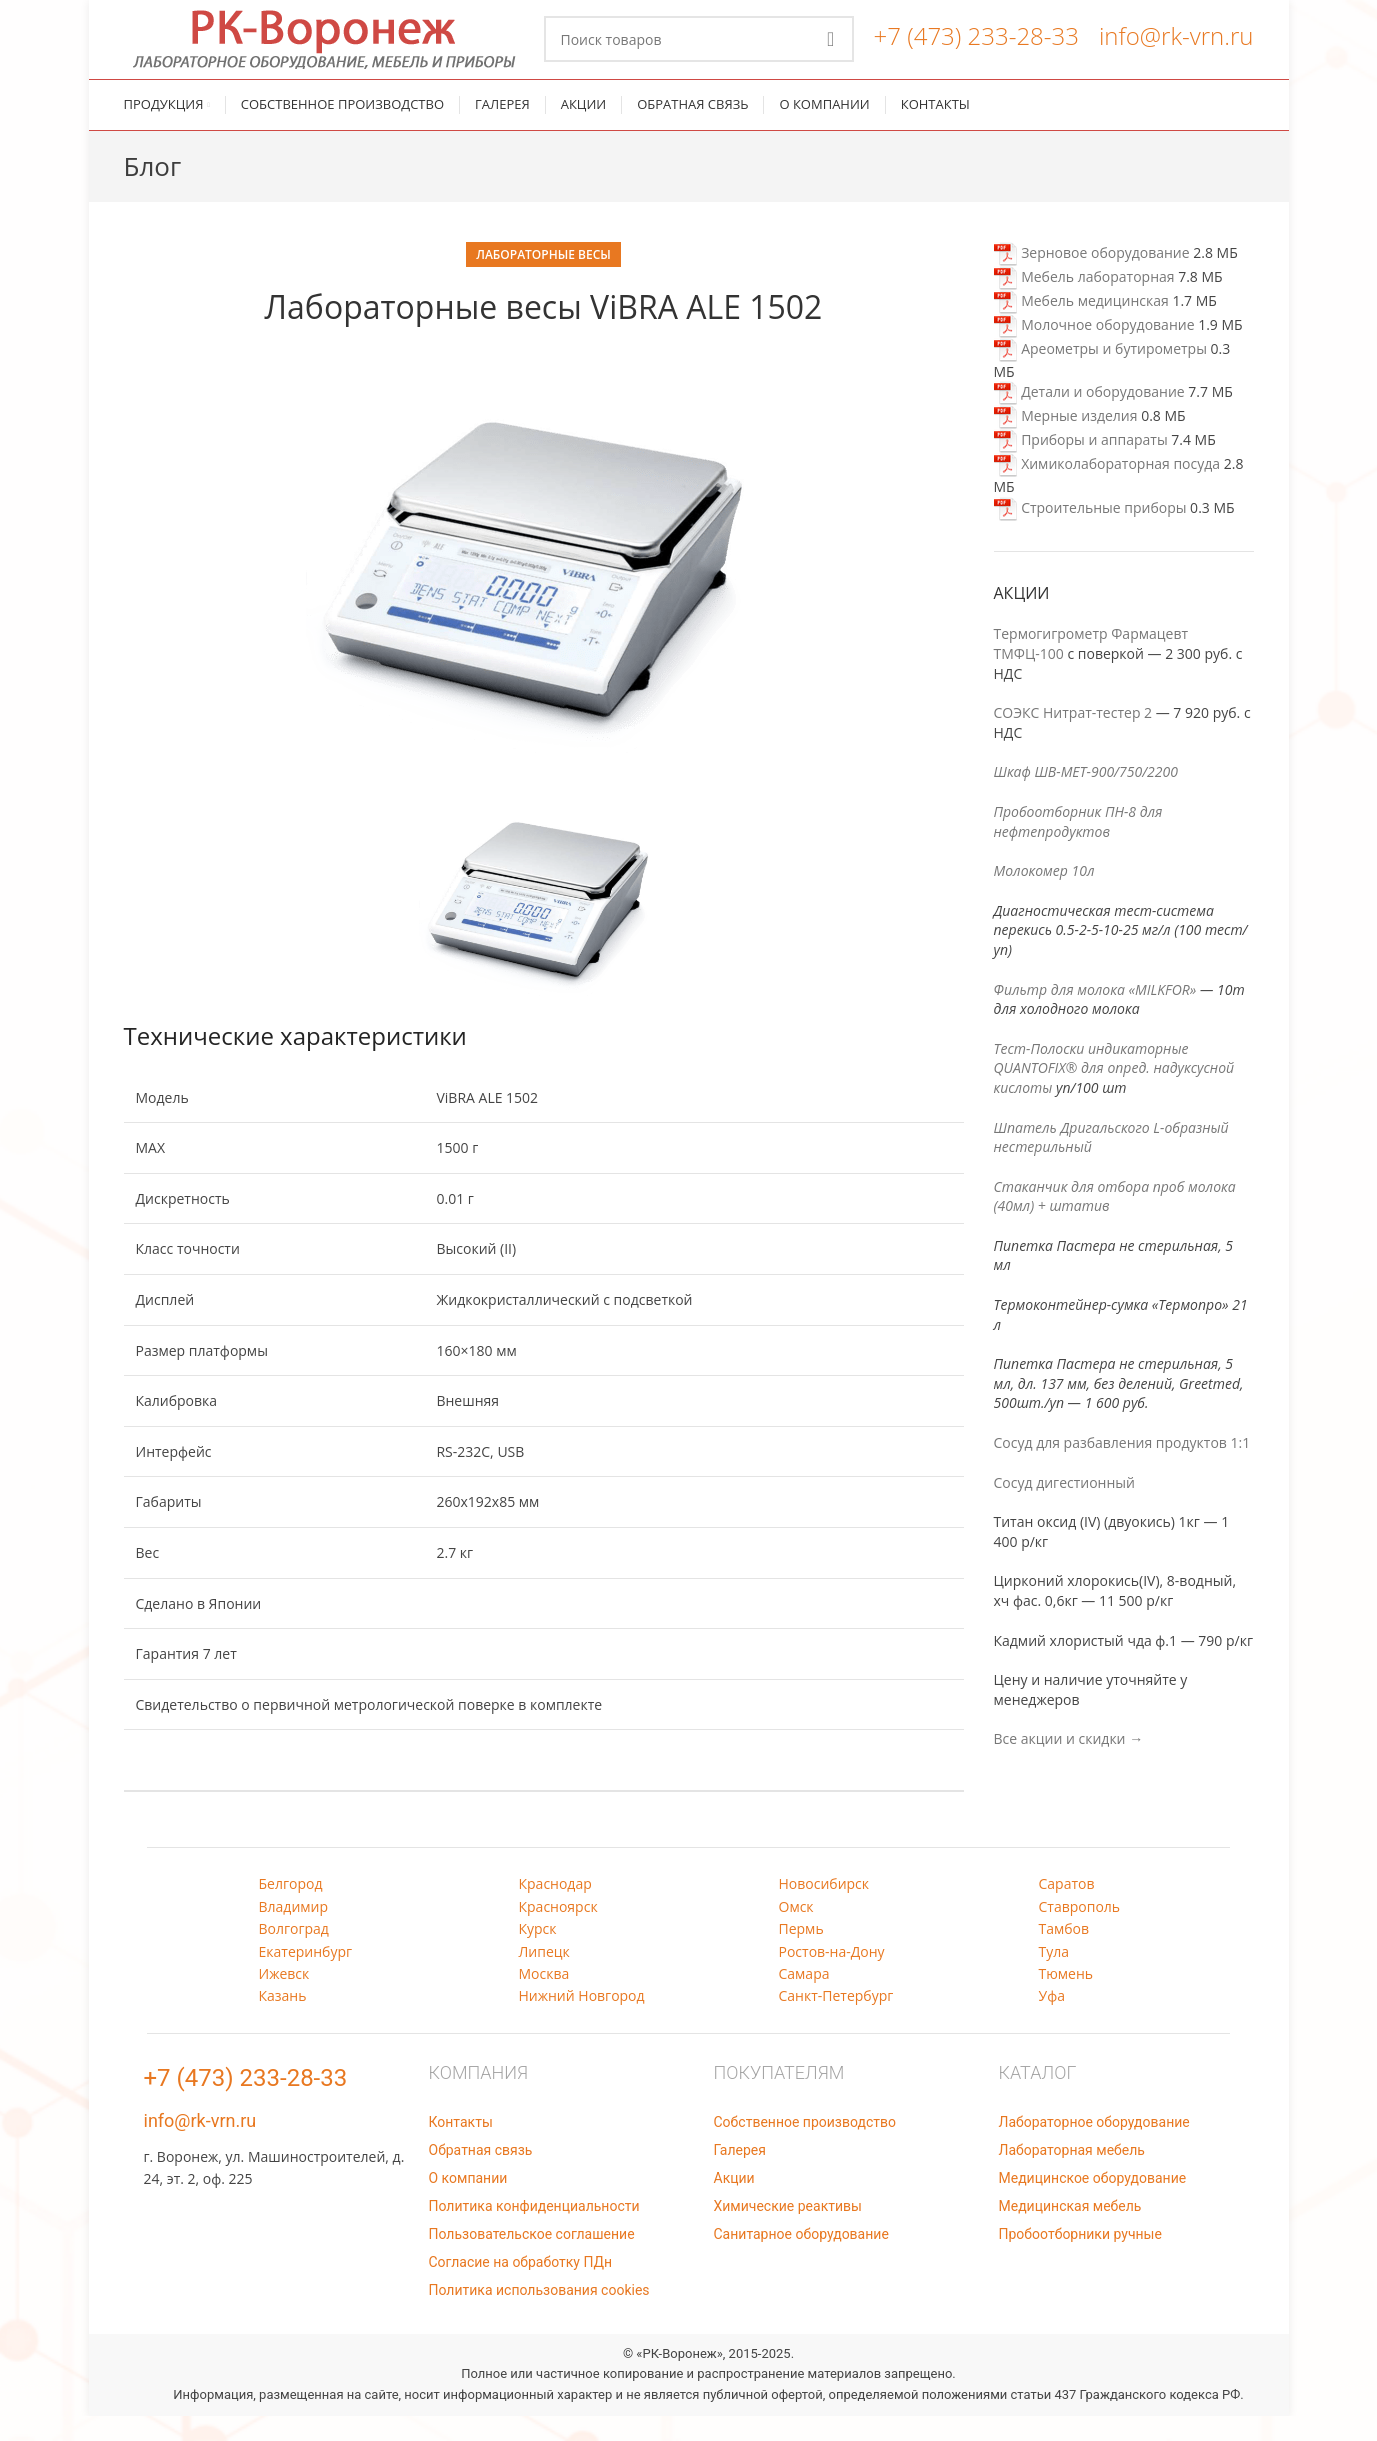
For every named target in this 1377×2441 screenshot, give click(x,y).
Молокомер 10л (1044, 896)
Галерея (740, 2175)
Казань (283, 2021)
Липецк (544, 1976)
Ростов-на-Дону (832, 1976)
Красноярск (558, 1931)
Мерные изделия (1066, 441)
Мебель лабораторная (1084, 301)
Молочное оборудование (1094, 349)
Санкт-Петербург (836, 2021)
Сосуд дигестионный (1064, 1507)
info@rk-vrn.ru (1176, 48)
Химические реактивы (788, 2231)
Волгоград (294, 1954)
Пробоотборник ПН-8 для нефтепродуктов (1078, 846)
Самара (804, 1998)
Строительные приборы (1090, 532)
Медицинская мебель (1070, 2231)
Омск (796, 1931)
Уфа (1052, 2021)
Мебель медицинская (1081, 325)
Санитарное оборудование (801, 2259)
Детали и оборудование (1089, 417)
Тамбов (1064, 1954)
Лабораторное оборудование (1094, 2147)
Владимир (294, 1931)
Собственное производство (805, 2147)
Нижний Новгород (582, 2021)
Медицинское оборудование (1093, 2203)
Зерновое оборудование (1092, 277)
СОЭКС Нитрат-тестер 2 (1073, 738)
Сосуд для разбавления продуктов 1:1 (1122, 1467)
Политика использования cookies (539, 2315)
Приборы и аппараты (1081, 465)
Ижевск (284, 1998)
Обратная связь (481, 2175)
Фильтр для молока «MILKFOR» (1095, 1014)
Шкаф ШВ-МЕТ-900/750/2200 (1086, 797)
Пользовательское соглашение (532, 2259)
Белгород (291, 1909)
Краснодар (555, 1909)
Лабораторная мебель (1072, 2175)
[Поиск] (699, 52)
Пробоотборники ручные (1080, 2259)
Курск (538, 1954)
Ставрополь (1080, 1931)
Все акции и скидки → (1069, 1764)
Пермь (801, 1954)
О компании (468, 2203)
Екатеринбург (306, 1976)
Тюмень (1066, 1998)
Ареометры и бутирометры (1100, 373)
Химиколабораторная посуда (1107, 489)
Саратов (1067, 1909)
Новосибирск (824, 1909)
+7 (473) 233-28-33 (976, 48)
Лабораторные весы (543, 279)
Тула (1054, 1976)
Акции (734, 2203)
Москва (544, 1998)
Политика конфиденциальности (534, 2231)
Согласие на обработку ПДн (521, 2287)
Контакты (461, 2147)
